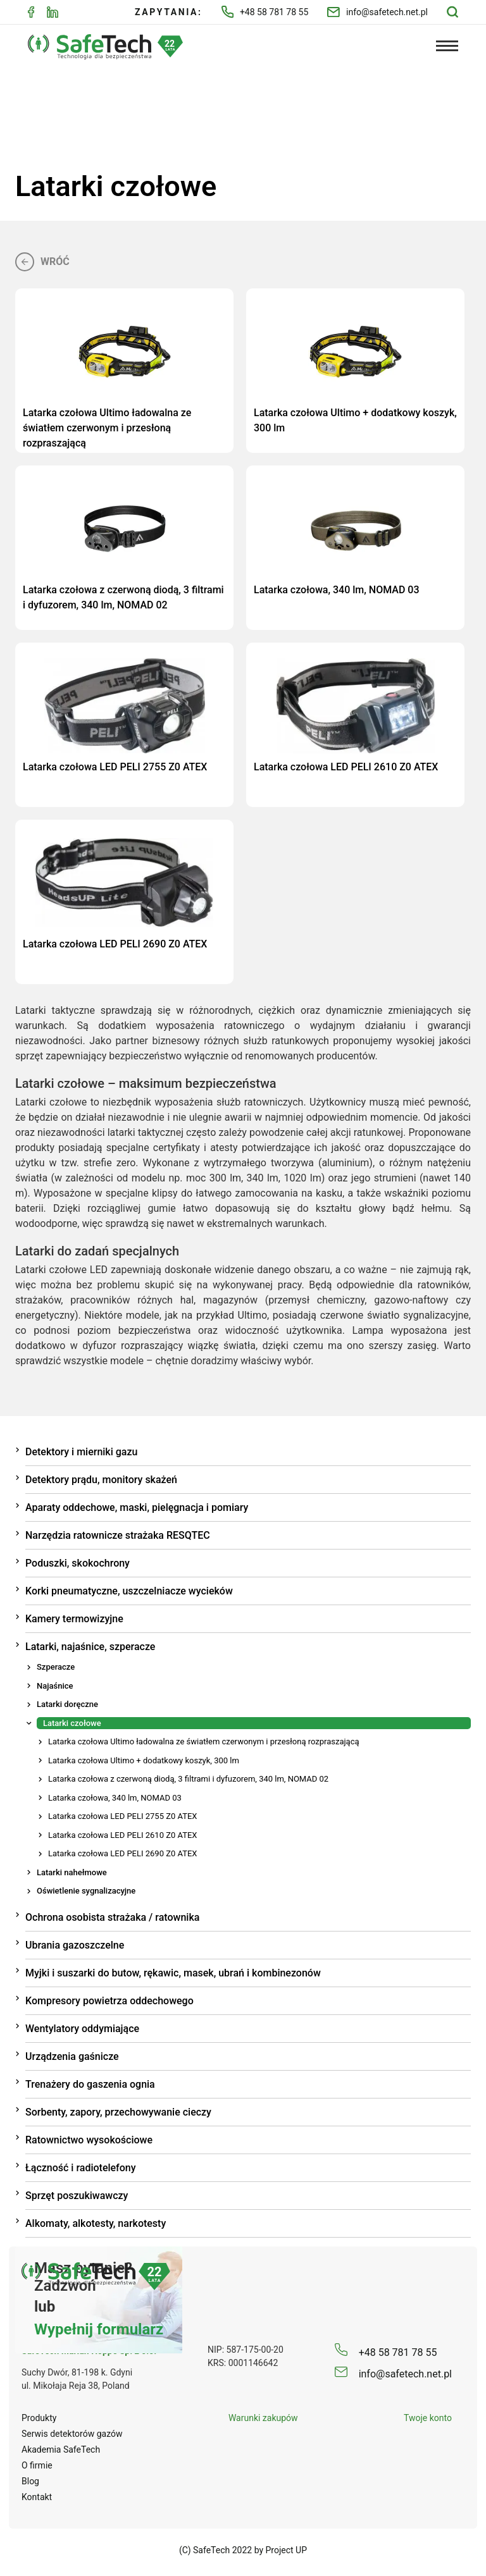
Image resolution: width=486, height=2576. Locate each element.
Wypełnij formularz (98, 2327)
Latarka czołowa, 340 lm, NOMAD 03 (115, 1796)
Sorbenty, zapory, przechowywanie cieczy (118, 2110)
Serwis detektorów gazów (72, 2432)
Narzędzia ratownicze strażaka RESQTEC (117, 1533)
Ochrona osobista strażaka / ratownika (112, 1915)
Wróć (42, 260)
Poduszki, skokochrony (77, 1561)
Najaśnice (55, 1684)
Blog (30, 2479)
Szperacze (56, 1665)
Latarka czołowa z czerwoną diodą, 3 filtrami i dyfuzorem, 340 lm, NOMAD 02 (188, 1777)
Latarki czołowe (72, 1721)
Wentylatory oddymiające (82, 2027)
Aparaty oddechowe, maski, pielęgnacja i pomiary (136, 1506)
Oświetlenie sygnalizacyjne (86, 1889)
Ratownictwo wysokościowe (89, 2138)
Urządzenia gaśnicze (72, 2055)
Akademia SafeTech (61, 2448)
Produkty (39, 2416)
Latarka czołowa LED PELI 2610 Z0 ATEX (122, 1833)
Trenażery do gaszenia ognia (90, 2082)
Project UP (287, 2548)
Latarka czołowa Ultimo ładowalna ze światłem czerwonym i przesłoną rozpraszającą (203, 1739)
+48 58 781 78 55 (265, 12)
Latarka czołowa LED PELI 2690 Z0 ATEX (122, 1851)
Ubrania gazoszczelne (74, 1943)
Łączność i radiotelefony (80, 2166)
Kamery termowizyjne (74, 1617)
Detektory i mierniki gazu (81, 1450)
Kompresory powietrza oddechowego (109, 1999)
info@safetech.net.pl (377, 12)
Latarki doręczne (67, 1702)
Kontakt (37, 2495)
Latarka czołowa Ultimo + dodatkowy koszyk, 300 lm (143, 1758)
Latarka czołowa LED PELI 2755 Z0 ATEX (122, 1814)
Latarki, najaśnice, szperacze (90, 1645)
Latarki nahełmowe (72, 1870)
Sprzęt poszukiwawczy (76, 2194)
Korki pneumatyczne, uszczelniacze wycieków (129, 1589)
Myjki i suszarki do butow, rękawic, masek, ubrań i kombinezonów (173, 1971)
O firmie (37, 2463)
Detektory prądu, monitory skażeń (101, 1478)
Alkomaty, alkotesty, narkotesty (95, 2221)
